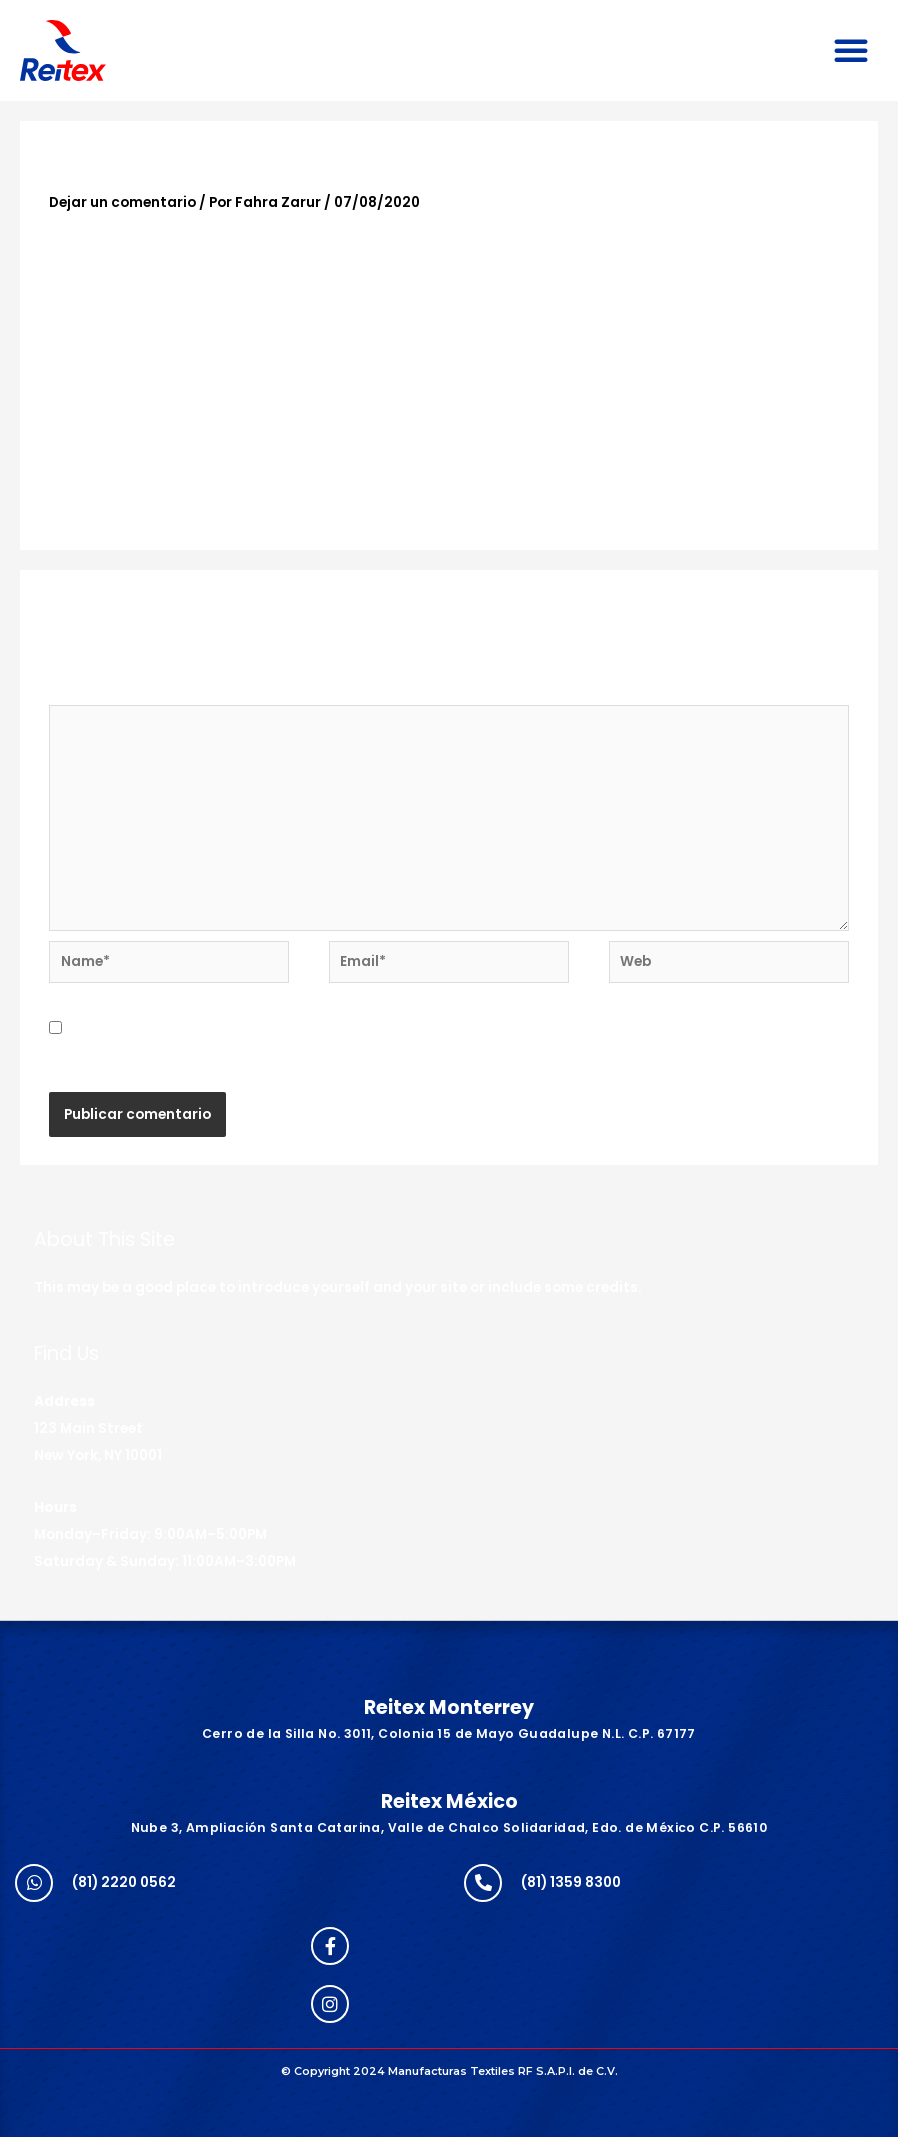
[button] (851, 50)
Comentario (97, 692)
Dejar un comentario (122, 202)
